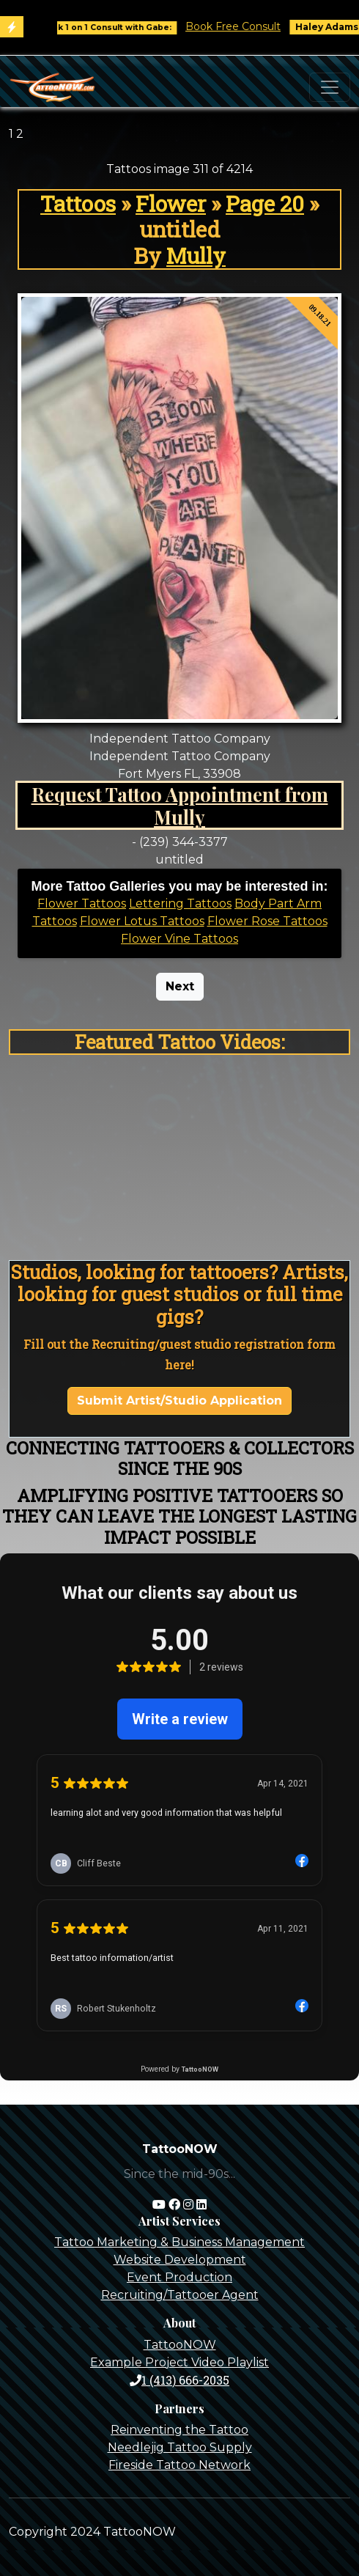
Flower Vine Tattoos (179, 939)
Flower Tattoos (81, 903)
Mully (196, 255)
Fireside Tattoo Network (179, 2465)
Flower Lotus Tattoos (142, 921)
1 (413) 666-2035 (179, 2380)
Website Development (180, 2260)
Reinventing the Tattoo (179, 2430)
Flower (171, 203)
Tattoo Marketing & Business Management (179, 2242)
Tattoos (78, 203)
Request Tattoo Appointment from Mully (180, 805)
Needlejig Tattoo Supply (180, 2447)
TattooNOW (180, 2345)
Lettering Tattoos (180, 903)
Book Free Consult (241, 26)
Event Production (179, 2277)
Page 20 (265, 203)
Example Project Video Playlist (179, 2362)
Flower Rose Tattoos (267, 921)
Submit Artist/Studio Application (179, 1400)
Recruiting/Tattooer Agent (180, 2295)
